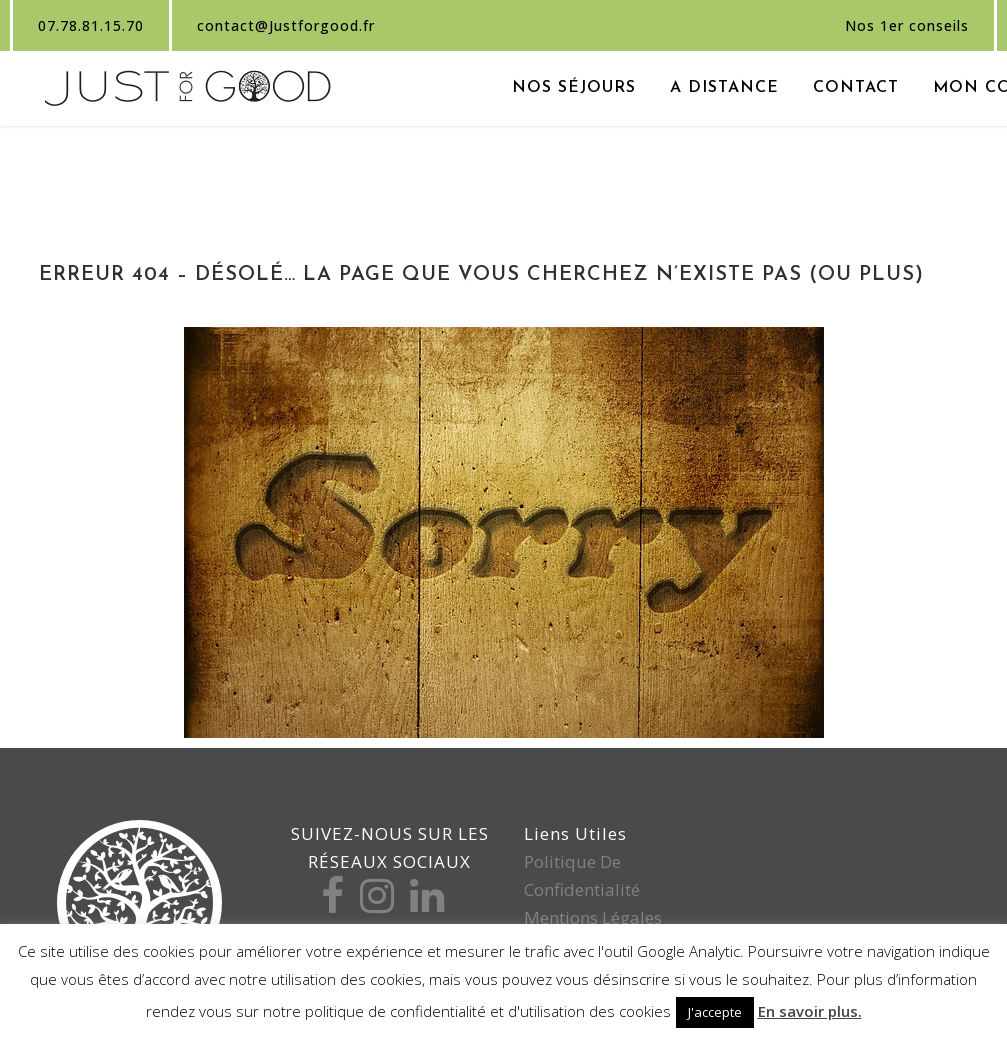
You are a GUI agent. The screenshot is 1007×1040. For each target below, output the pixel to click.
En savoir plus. (810, 1011)
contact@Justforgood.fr (286, 25)
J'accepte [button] (715, 1012)
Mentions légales (593, 917)
